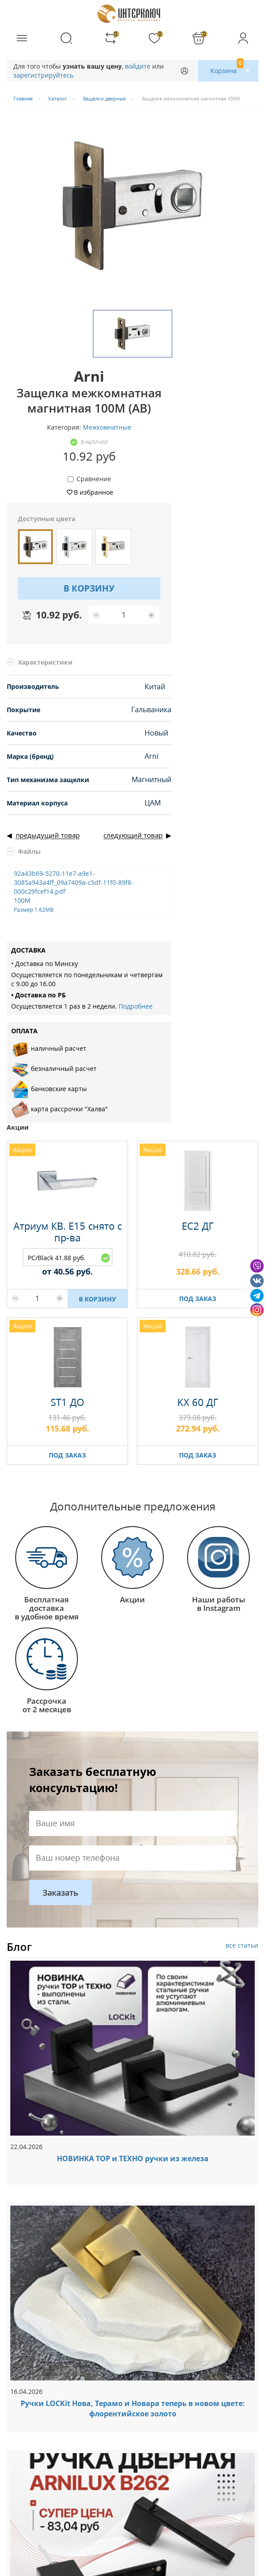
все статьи (242, 1945)
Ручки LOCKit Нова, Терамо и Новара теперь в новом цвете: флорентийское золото (133, 2408)
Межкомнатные (107, 427)
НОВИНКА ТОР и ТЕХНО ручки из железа (133, 2158)
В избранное (93, 492)
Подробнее (136, 1006)
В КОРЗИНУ (89, 588)
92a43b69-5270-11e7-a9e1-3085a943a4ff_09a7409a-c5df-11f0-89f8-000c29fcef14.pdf (73, 891)
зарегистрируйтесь (43, 75)
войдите (137, 66)
